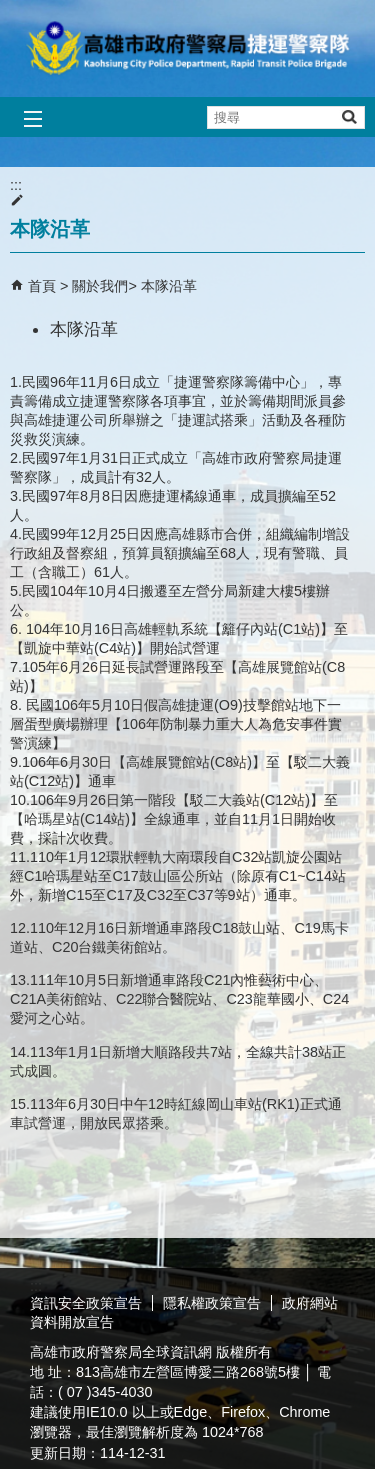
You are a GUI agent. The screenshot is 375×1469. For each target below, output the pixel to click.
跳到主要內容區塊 (10, 10)
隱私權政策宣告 (212, 1303)
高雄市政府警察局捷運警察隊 (188, 48)
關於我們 (100, 286)
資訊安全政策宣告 (86, 1303)
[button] (348, 116)
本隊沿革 (169, 286)
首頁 (42, 286)
